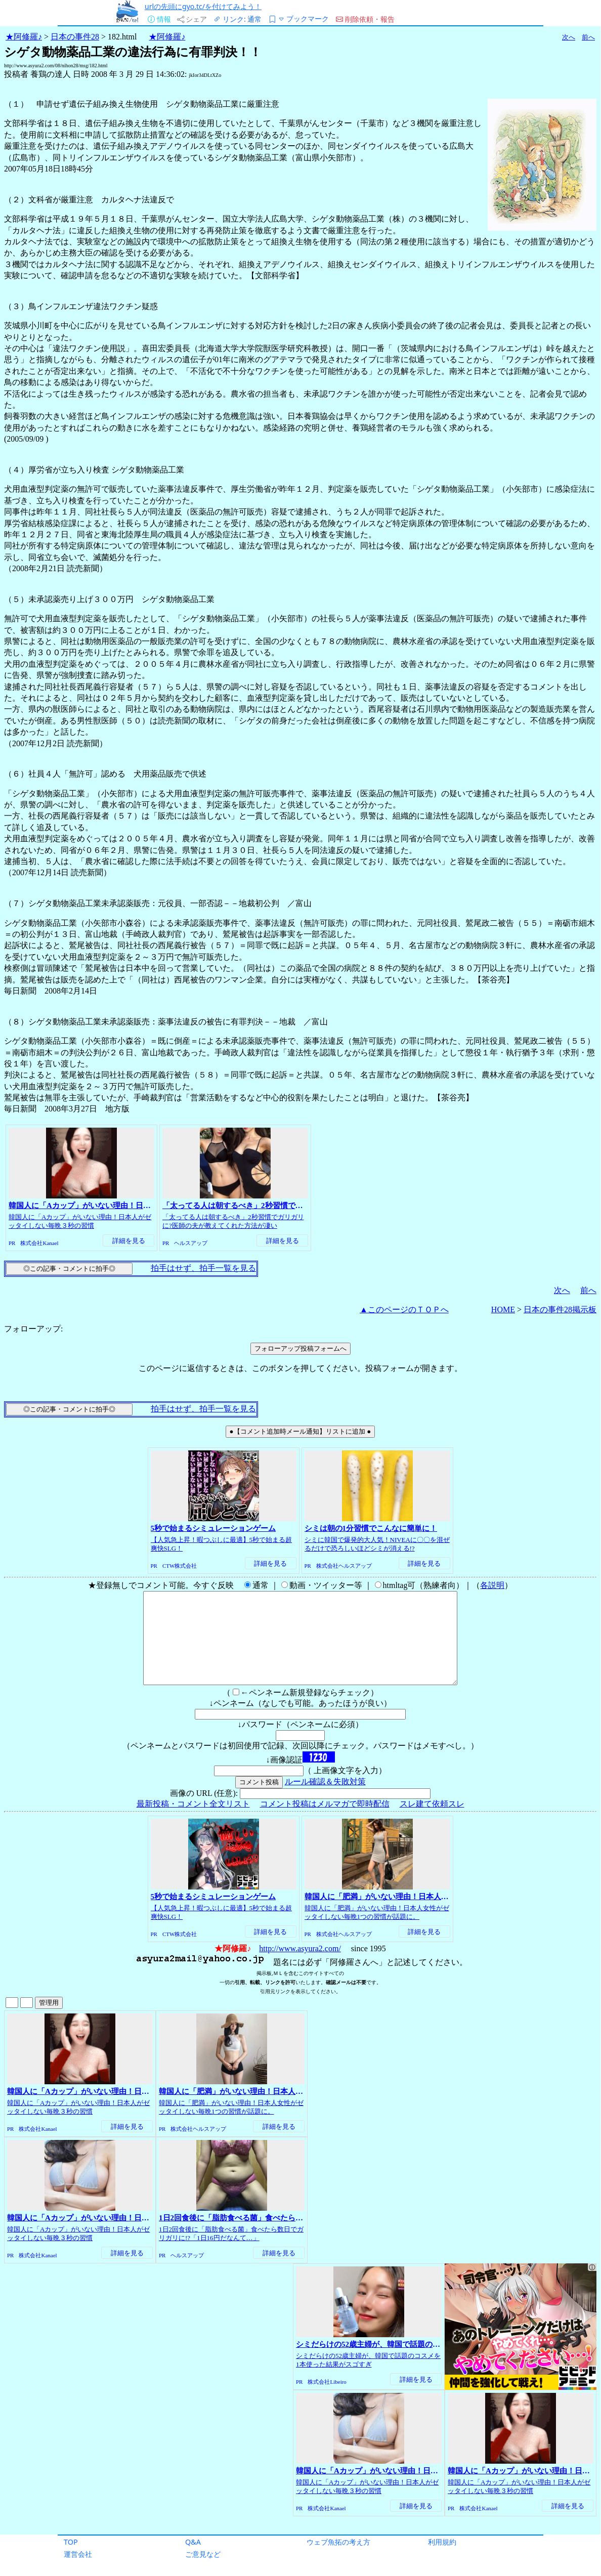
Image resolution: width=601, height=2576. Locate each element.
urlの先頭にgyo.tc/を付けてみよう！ (203, 6)
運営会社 (78, 2554)
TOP (71, 2542)
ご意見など (203, 2554)
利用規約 (442, 2542)
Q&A (193, 2542)
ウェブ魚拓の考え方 (338, 2542)
